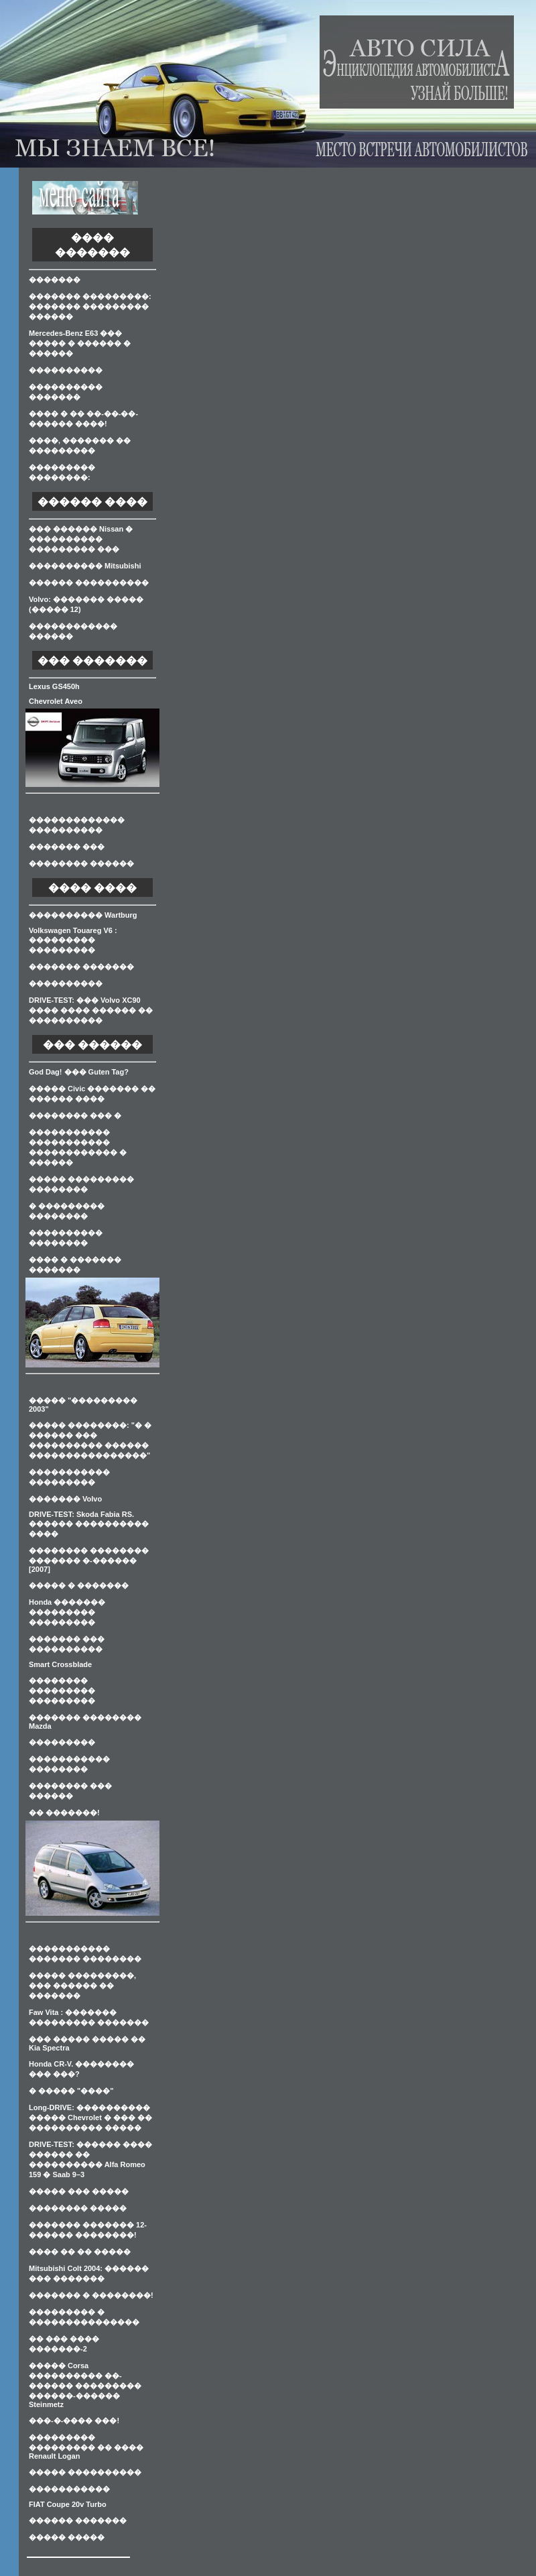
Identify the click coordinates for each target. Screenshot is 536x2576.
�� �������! (64, 1812)
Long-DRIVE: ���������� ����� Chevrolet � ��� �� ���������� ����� (90, 2117)
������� (54, 279)
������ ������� (78, 2520)
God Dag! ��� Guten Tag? (79, 1072)
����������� (69, 2489)
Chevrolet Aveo (55, 701)
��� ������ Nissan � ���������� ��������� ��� (81, 539)
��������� (62, 1742)
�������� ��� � (75, 1115)
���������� (66, 370)
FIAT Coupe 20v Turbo (68, 2504)
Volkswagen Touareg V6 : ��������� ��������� (73, 940)
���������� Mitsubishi (85, 566)
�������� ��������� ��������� (62, 1690)
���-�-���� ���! (74, 2420)
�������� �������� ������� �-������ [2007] (89, 1559)
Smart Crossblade (60, 1664)
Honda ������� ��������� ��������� (67, 1612)
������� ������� (81, 967)
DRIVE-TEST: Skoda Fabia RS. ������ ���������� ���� (89, 1524)
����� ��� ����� (79, 2191)
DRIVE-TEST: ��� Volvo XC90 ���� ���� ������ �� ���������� (91, 1010)
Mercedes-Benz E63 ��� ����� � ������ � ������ (80, 343)
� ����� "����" (71, 2091)
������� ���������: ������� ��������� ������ (90, 306)
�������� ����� (78, 2208)
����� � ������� (79, 1585)
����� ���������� (85, 2472)
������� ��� (67, 847)
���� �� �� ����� (80, 2252)
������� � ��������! (91, 2295)
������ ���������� (89, 582)
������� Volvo (65, 1499)
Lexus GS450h (54, 686)
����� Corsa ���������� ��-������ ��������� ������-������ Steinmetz (85, 2385)
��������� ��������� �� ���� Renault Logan (86, 2446)
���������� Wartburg (83, 915)
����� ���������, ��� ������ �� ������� (82, 1985)
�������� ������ (81, 863)
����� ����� (67, 2537)
